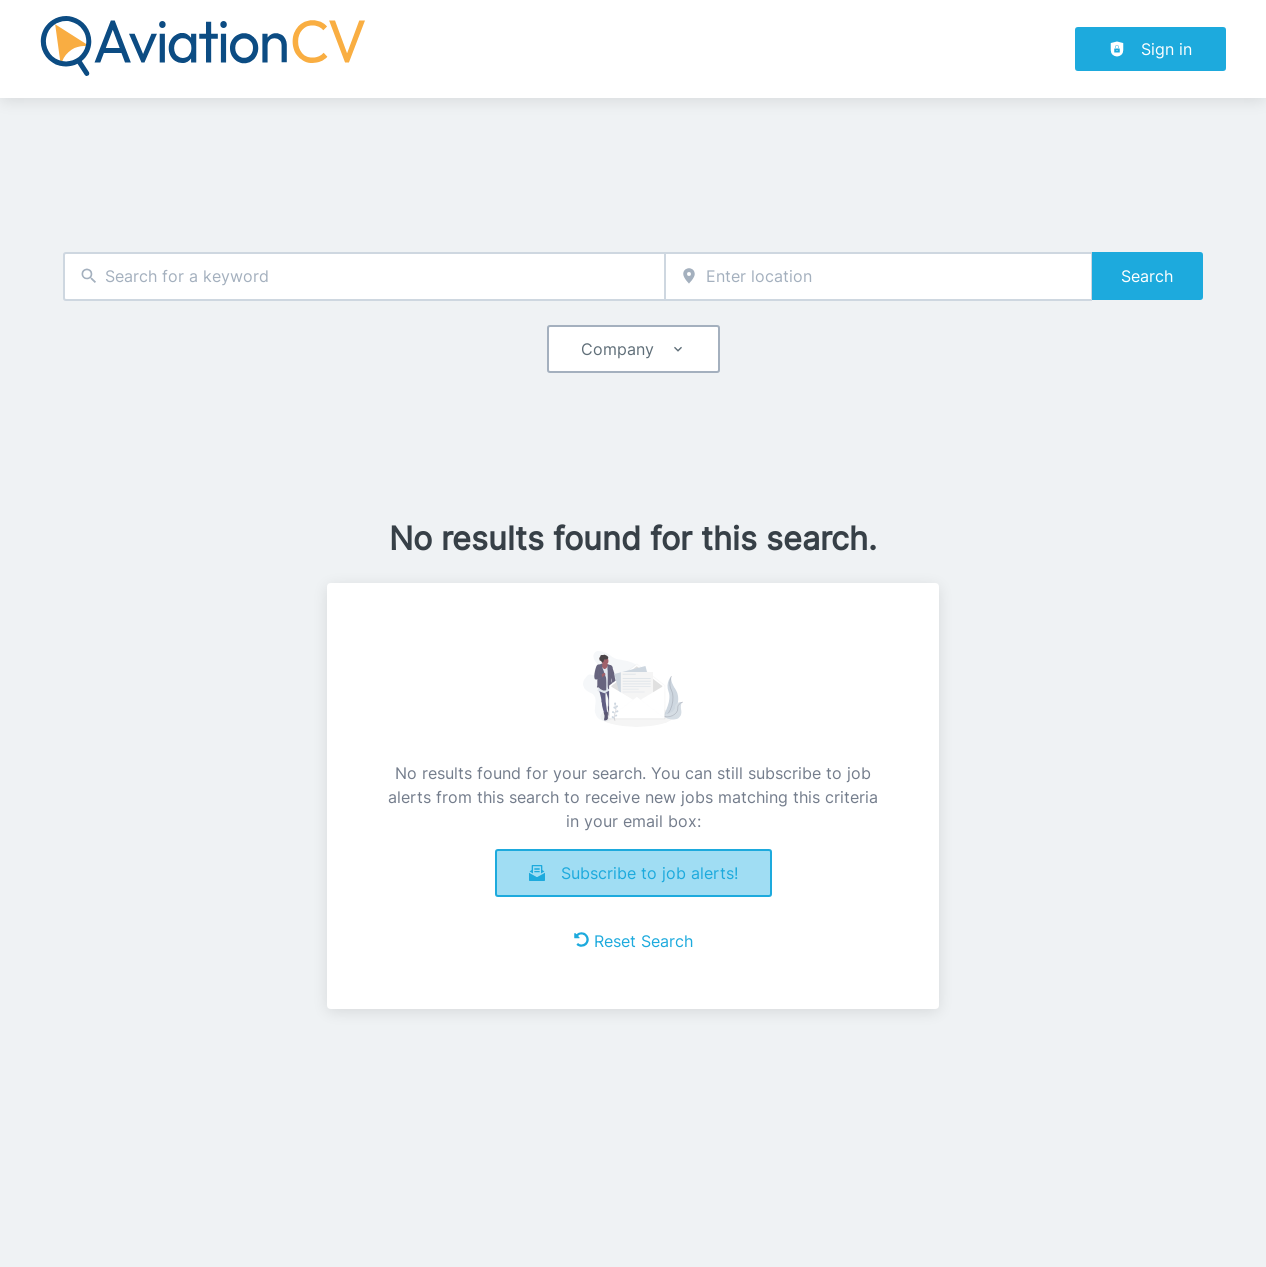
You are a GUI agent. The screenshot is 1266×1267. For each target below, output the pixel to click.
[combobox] (364, 276)
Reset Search (633, 941)
